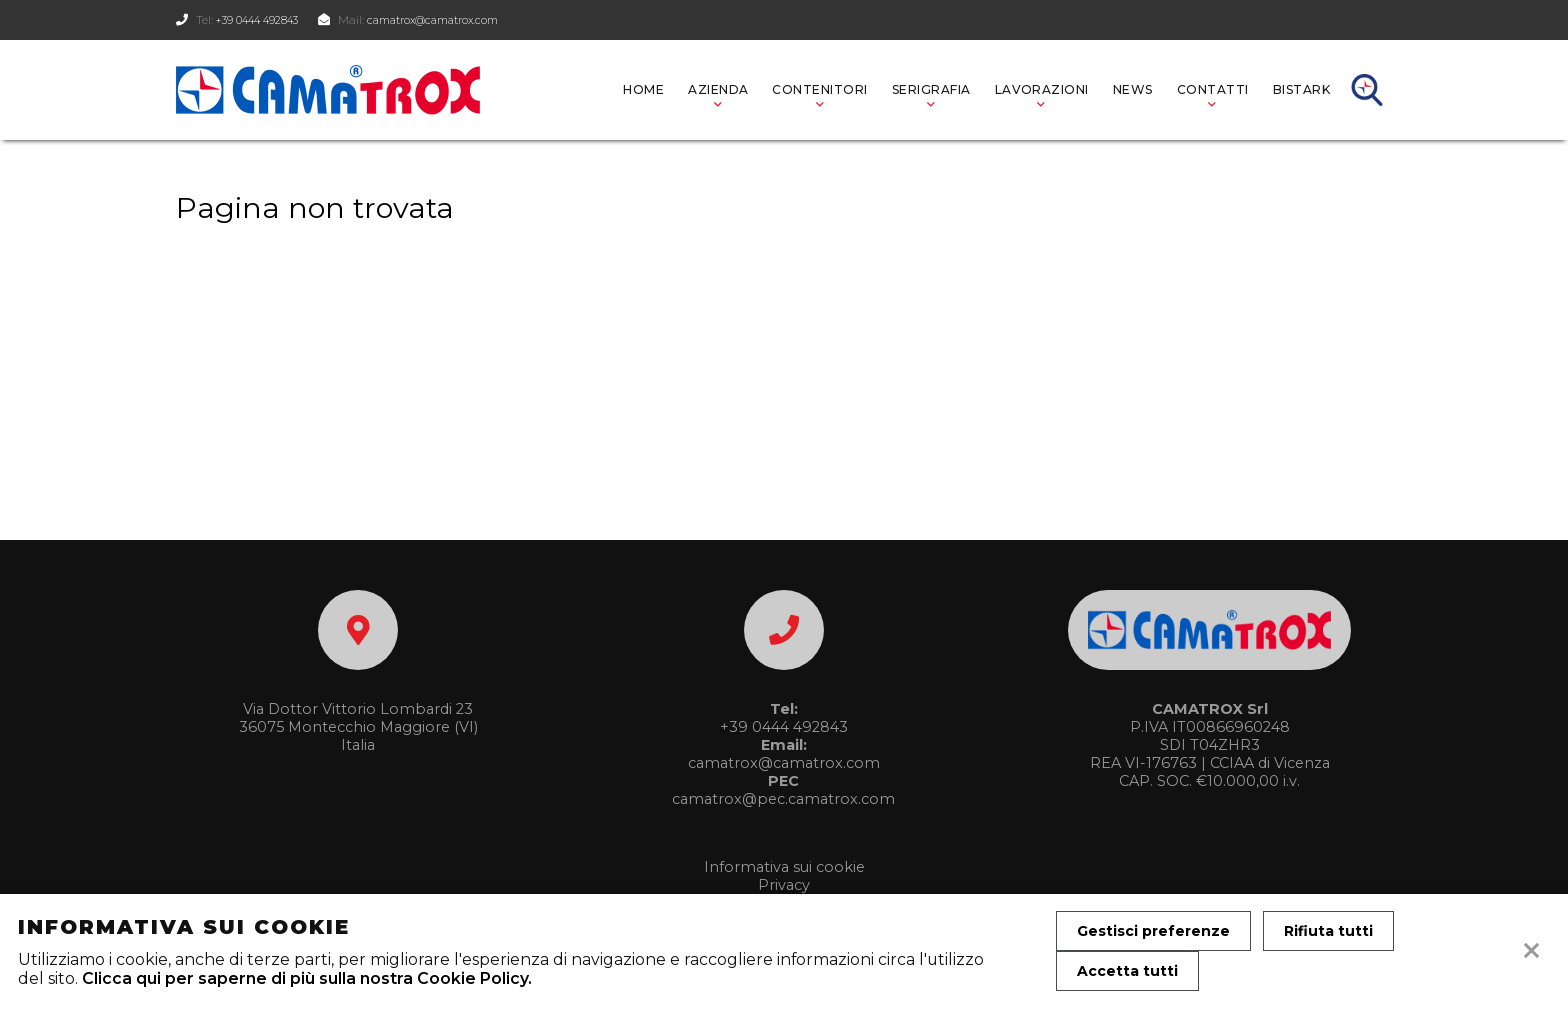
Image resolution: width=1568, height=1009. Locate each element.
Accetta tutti (1127, 971)
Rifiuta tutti (1328, 931)
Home (643, 89)
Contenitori (819, 89)
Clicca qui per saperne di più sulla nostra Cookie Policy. (307, 978)
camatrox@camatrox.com (461, 19)
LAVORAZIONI (1042, 89)
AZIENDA (718, 89)
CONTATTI (1213, 89)
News (1133, 89)
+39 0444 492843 (266, 19)
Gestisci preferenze (1153, 931)
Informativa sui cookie (784, 867)
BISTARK (1301, 89)
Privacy (784, 885)
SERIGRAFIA (931, 89)
